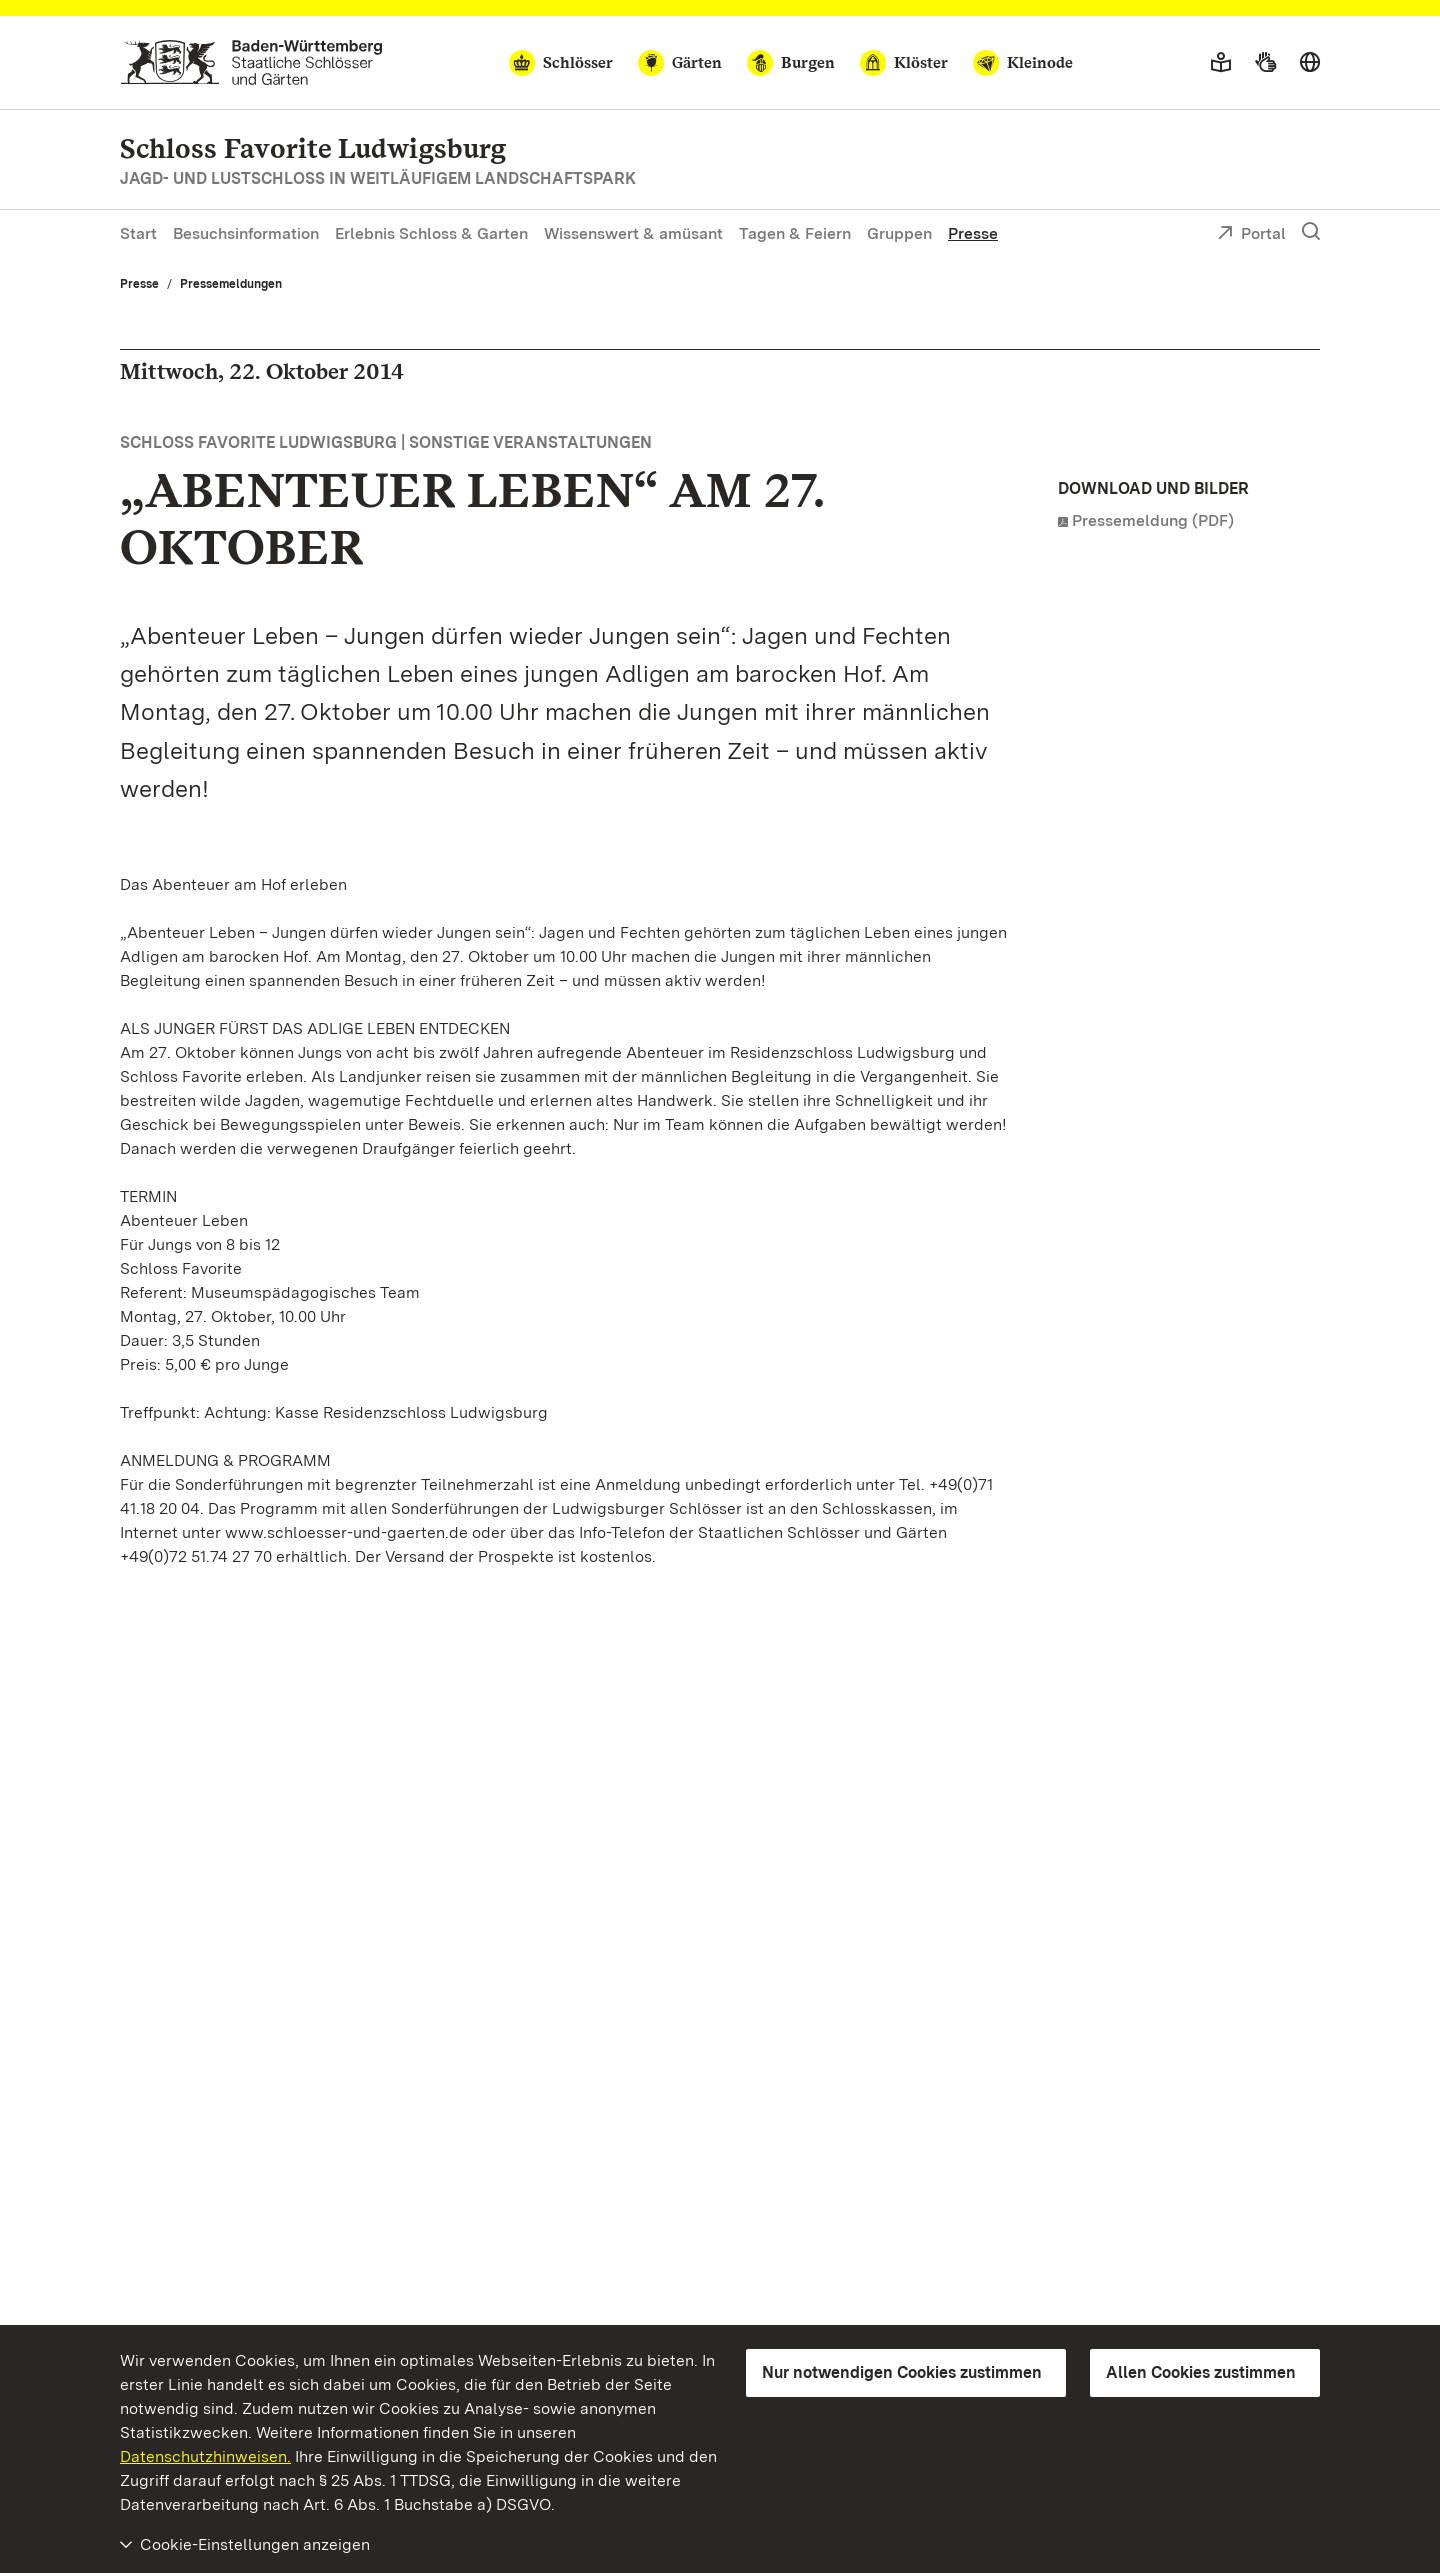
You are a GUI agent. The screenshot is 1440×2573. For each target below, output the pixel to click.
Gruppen (899, 233)
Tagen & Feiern (795, 233)
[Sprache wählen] (1310, 63)
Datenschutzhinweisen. (205, 2456)
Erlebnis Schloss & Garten (431, 233)
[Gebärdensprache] (1265, 63)
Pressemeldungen (231, 284)
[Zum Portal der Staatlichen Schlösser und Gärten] (251, 62)
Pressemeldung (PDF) (1153, 520)
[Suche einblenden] (1311, 232)
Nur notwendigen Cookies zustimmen (902, 2372)
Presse (973, 233)
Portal (1251, 235)
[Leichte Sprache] (1221, 63)
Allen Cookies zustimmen (1201, 2372)
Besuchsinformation (246, 233)
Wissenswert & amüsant (633, 233)
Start (138, 233)
